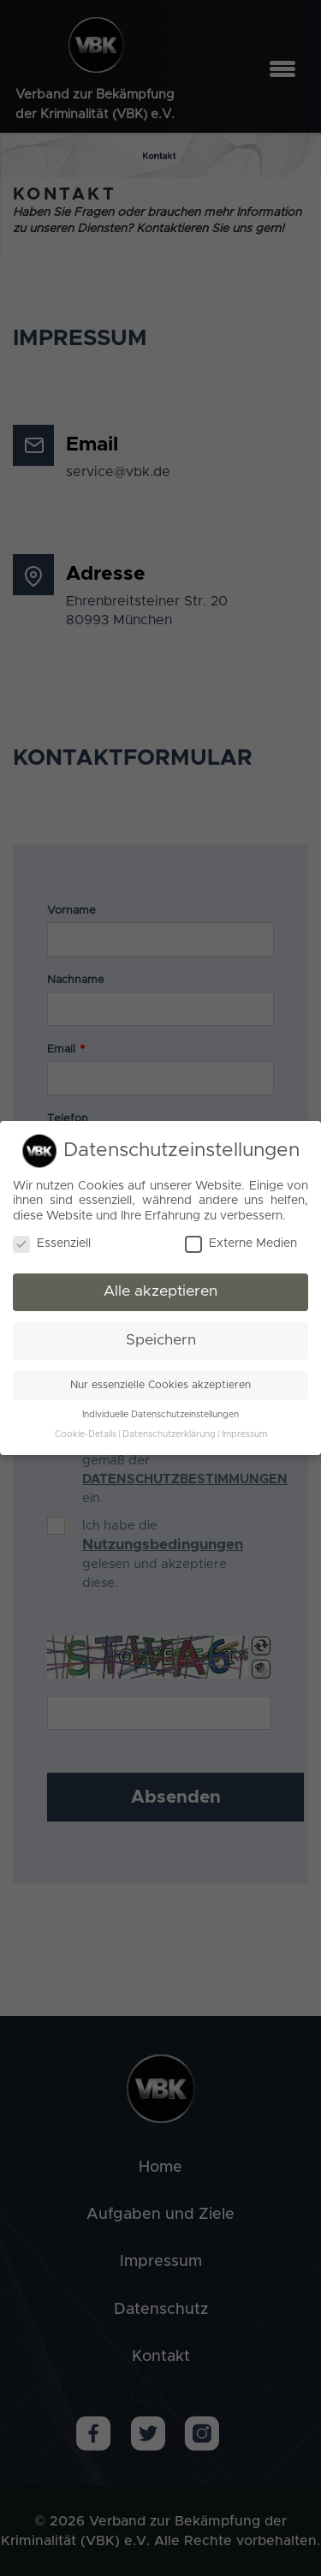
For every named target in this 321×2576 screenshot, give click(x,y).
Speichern (161, 1340)
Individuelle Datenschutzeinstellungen (160, 1414)
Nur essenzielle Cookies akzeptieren (160, 1385)
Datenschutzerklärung (169, 1434)
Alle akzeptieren (160, 1291)
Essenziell (52, 1244)
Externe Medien (241, 1244)
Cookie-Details (85, 1434)
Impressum (244, 1434)
